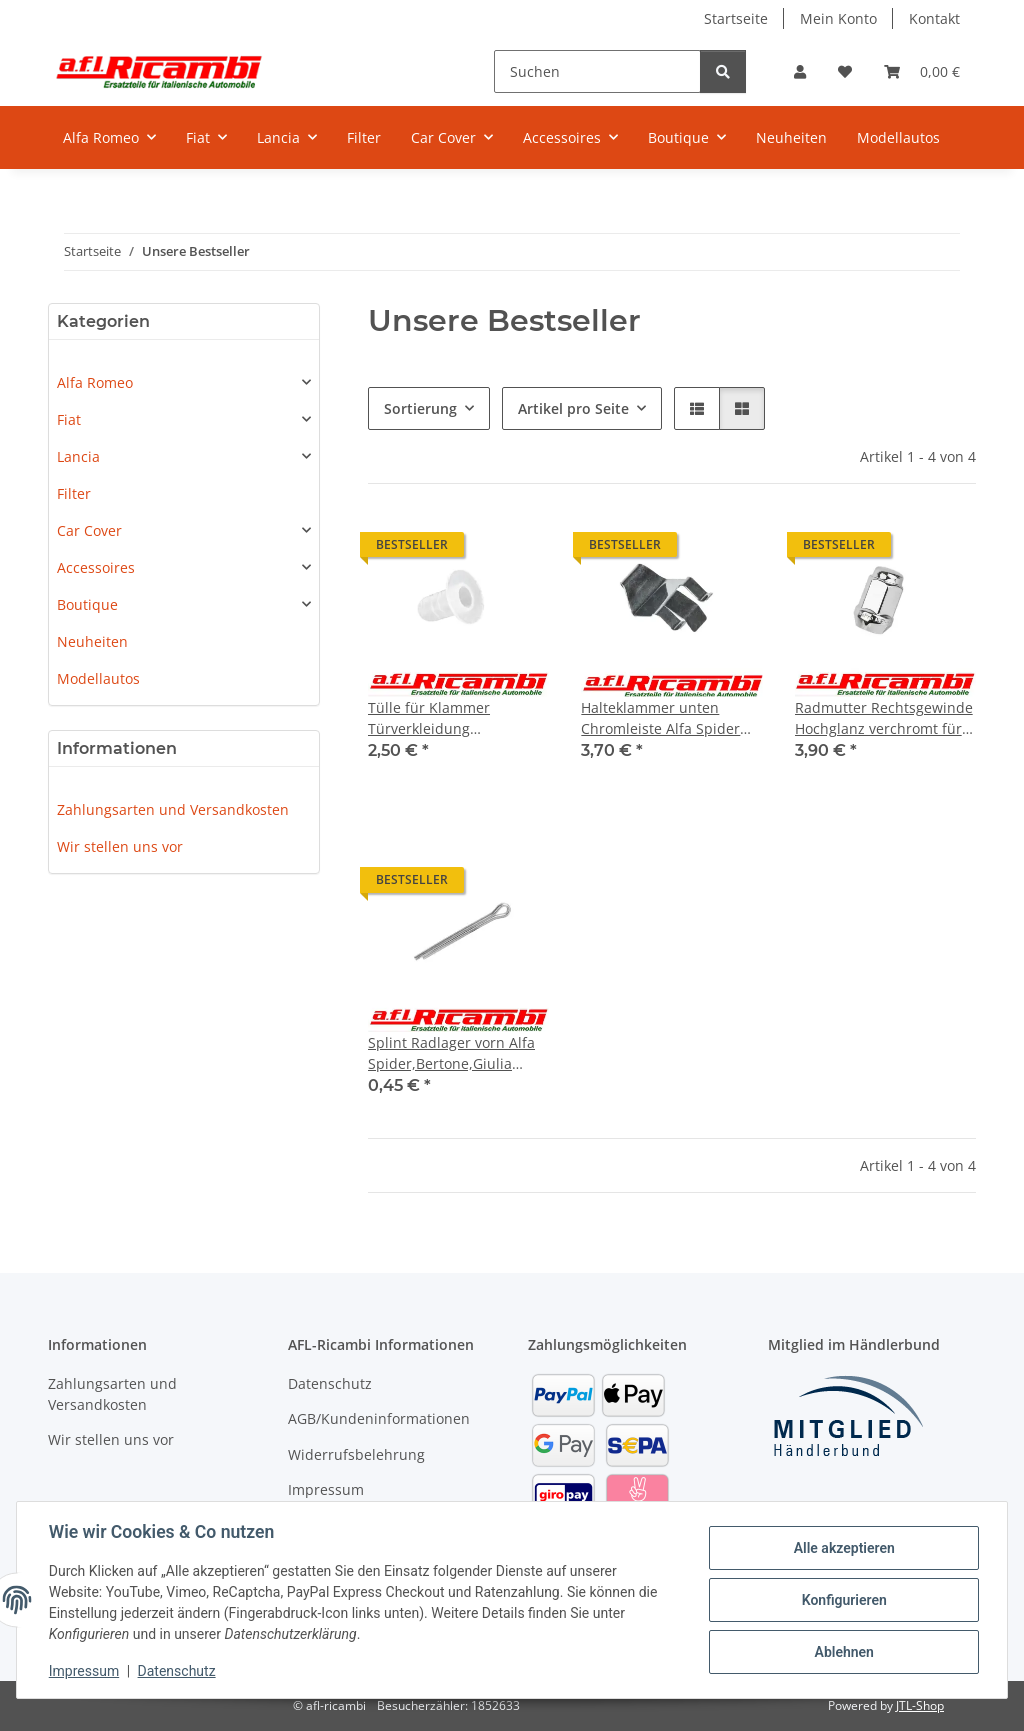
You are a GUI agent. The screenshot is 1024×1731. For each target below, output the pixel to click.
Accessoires (96, 567)
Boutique (87, 604)
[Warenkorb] (922, 71)
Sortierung (420, 408)
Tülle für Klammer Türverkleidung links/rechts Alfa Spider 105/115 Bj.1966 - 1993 (446, 718)
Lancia (78, 456)
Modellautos (98, 678)
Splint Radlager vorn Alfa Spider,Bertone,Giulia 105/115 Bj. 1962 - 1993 (451, 1053)
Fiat (69, 419)
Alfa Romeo (95, 382)
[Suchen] (597, 71)
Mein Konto (838, 18)
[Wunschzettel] (845, 71)
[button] (800, 71)
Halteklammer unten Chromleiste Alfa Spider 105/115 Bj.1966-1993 (660, 718)
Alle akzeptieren (843, 1548)
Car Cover (89, 530)
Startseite (736, 18)
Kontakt (934, 18)
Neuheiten (92, 641)
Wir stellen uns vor (120, 846)
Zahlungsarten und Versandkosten (173, 809)
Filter (74, 493)
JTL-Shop (920, 1705)
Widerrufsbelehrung (356, 1454)
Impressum (84, 1671)
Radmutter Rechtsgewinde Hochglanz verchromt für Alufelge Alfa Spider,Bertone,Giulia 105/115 (884, 718)
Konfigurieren (843, 1600)
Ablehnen (843, 1652)
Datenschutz (177, 1671)
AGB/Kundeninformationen (379, 1418)
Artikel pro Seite (573, 408)
